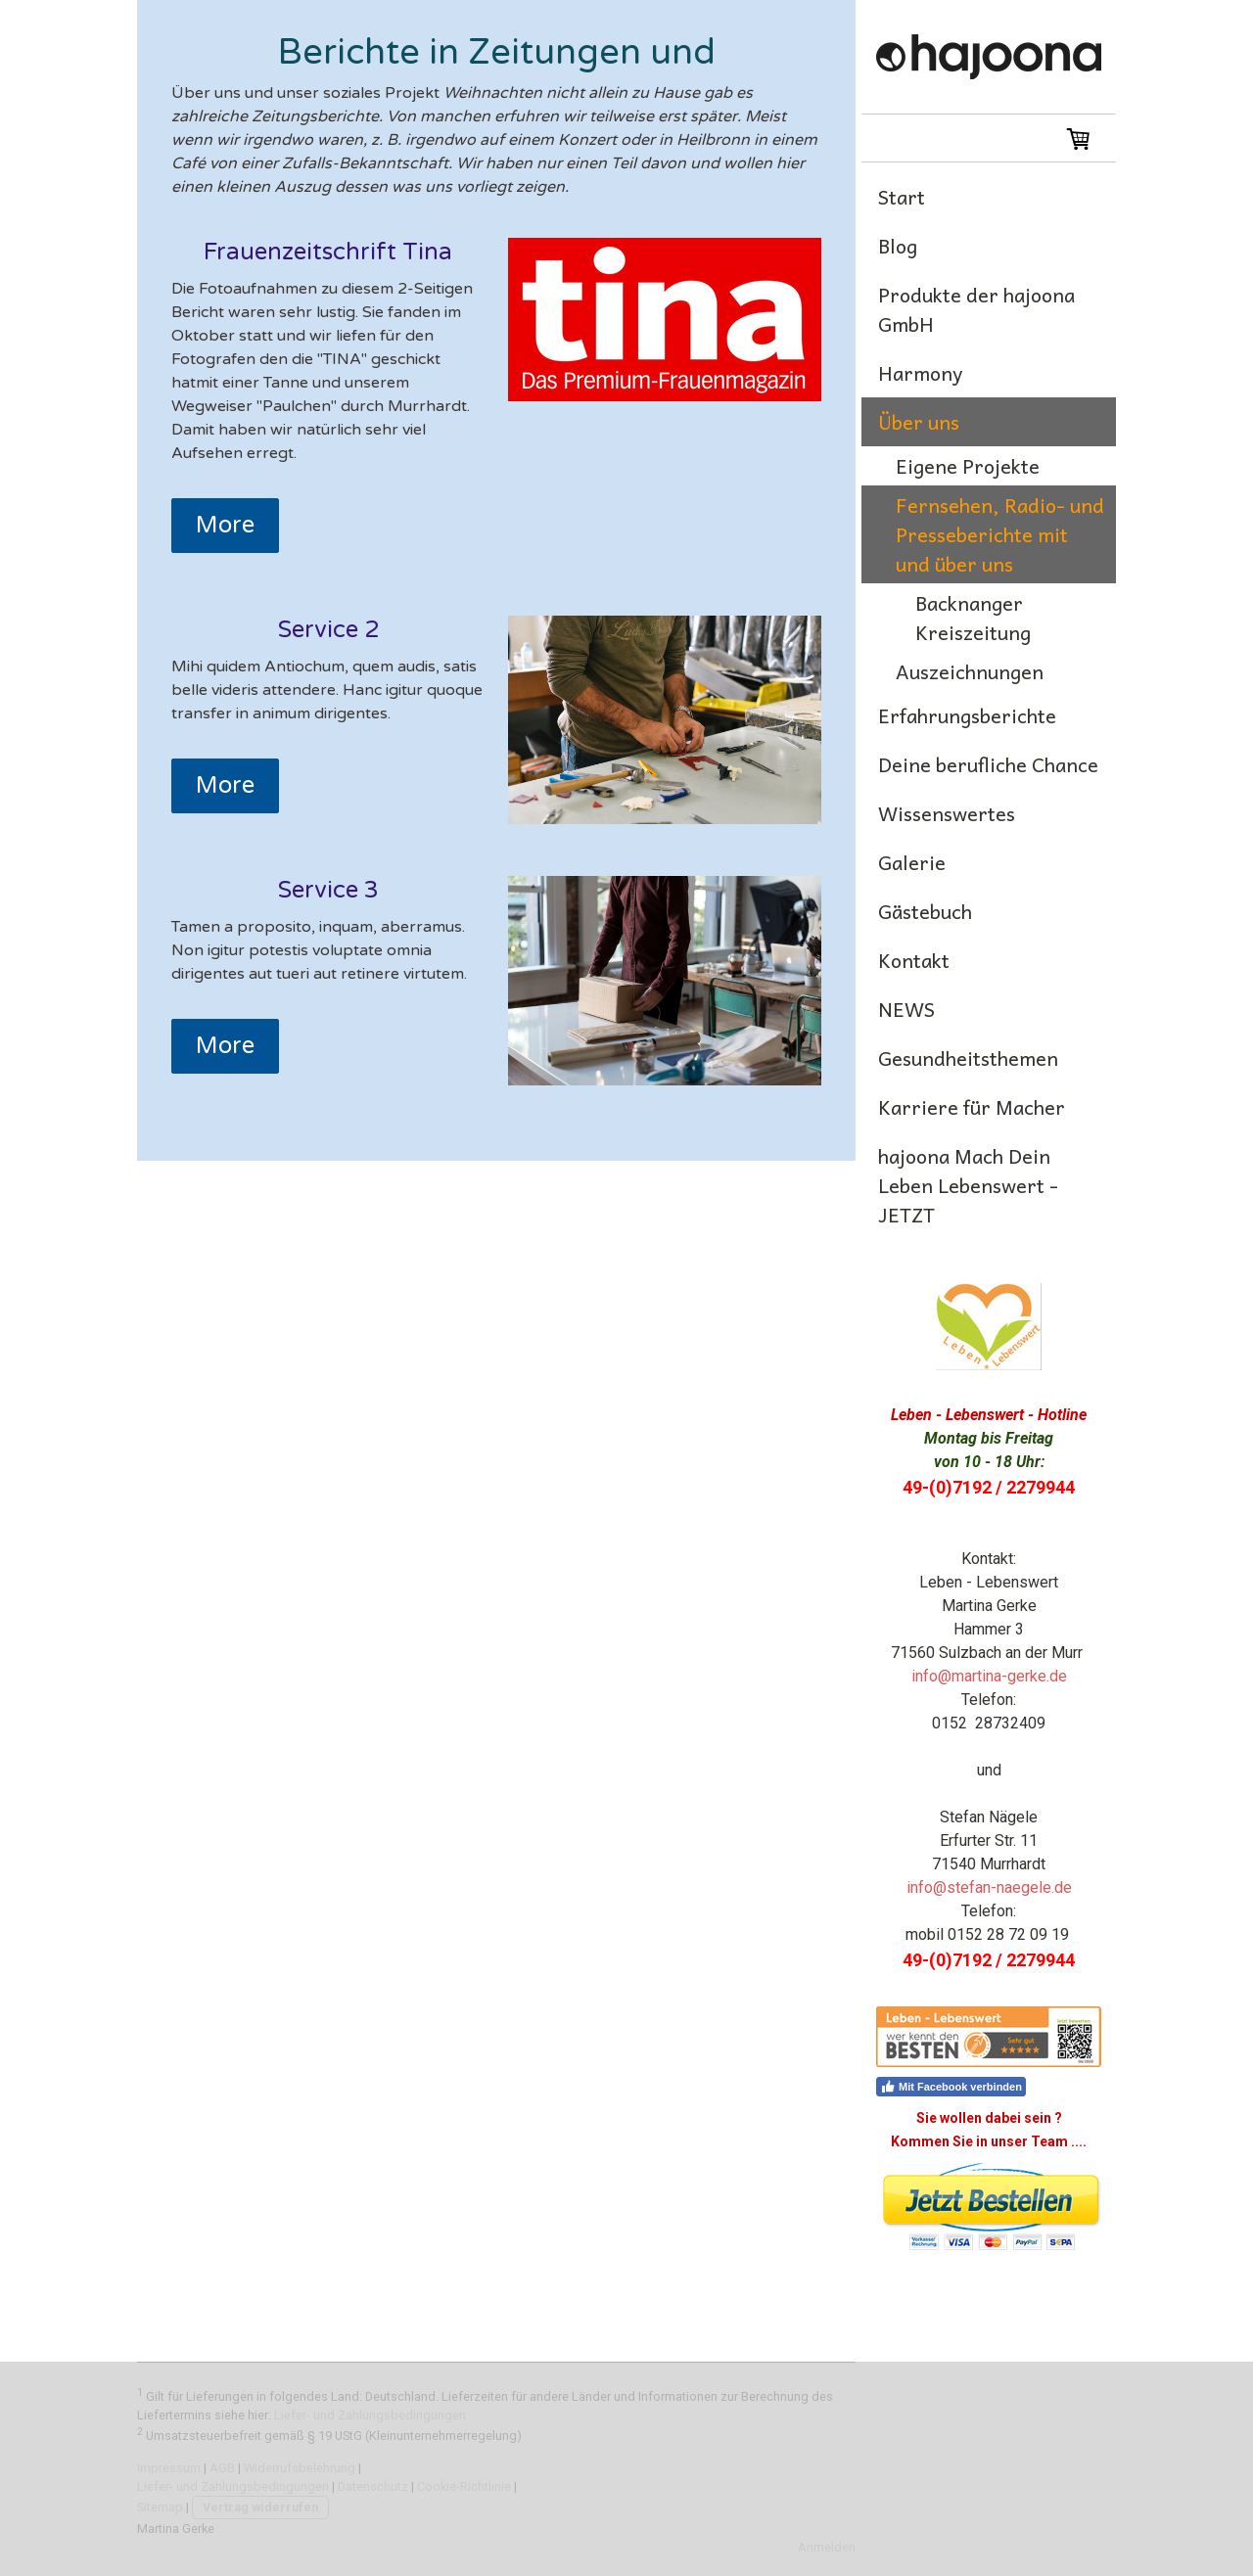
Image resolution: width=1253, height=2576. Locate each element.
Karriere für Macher (971, 1107)
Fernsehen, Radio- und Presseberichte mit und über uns (1000, 534)
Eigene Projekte (968, 466)
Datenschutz (373, 2486)
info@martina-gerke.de (989, 1676)
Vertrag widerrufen (260, 2507)
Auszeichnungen (970, 671)
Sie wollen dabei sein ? (989, 2118)
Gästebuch (925, 911)
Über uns (918, 421)
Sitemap (160, 2507)
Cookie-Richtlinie (464, 2486)
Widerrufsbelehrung (299, 2468)
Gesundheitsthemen (968, 1058)
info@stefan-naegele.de (989, 1887)
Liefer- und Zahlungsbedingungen (370, 2415)
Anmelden (827, 2547)
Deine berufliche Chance (988, 764)
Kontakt (914, 960)
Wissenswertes (946, 813)
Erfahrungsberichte (967, 715)
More (225, 525)
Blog (897, 245)
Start (901, 196)
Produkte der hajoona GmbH (976, 309)
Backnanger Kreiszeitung (973, 617)
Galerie (912, 862)
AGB (222, 2468)
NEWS (906, 1009)
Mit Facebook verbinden (951, 2086)
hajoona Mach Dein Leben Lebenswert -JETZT (968, 1185)
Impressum (169, 2468)
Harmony (920, 373)
